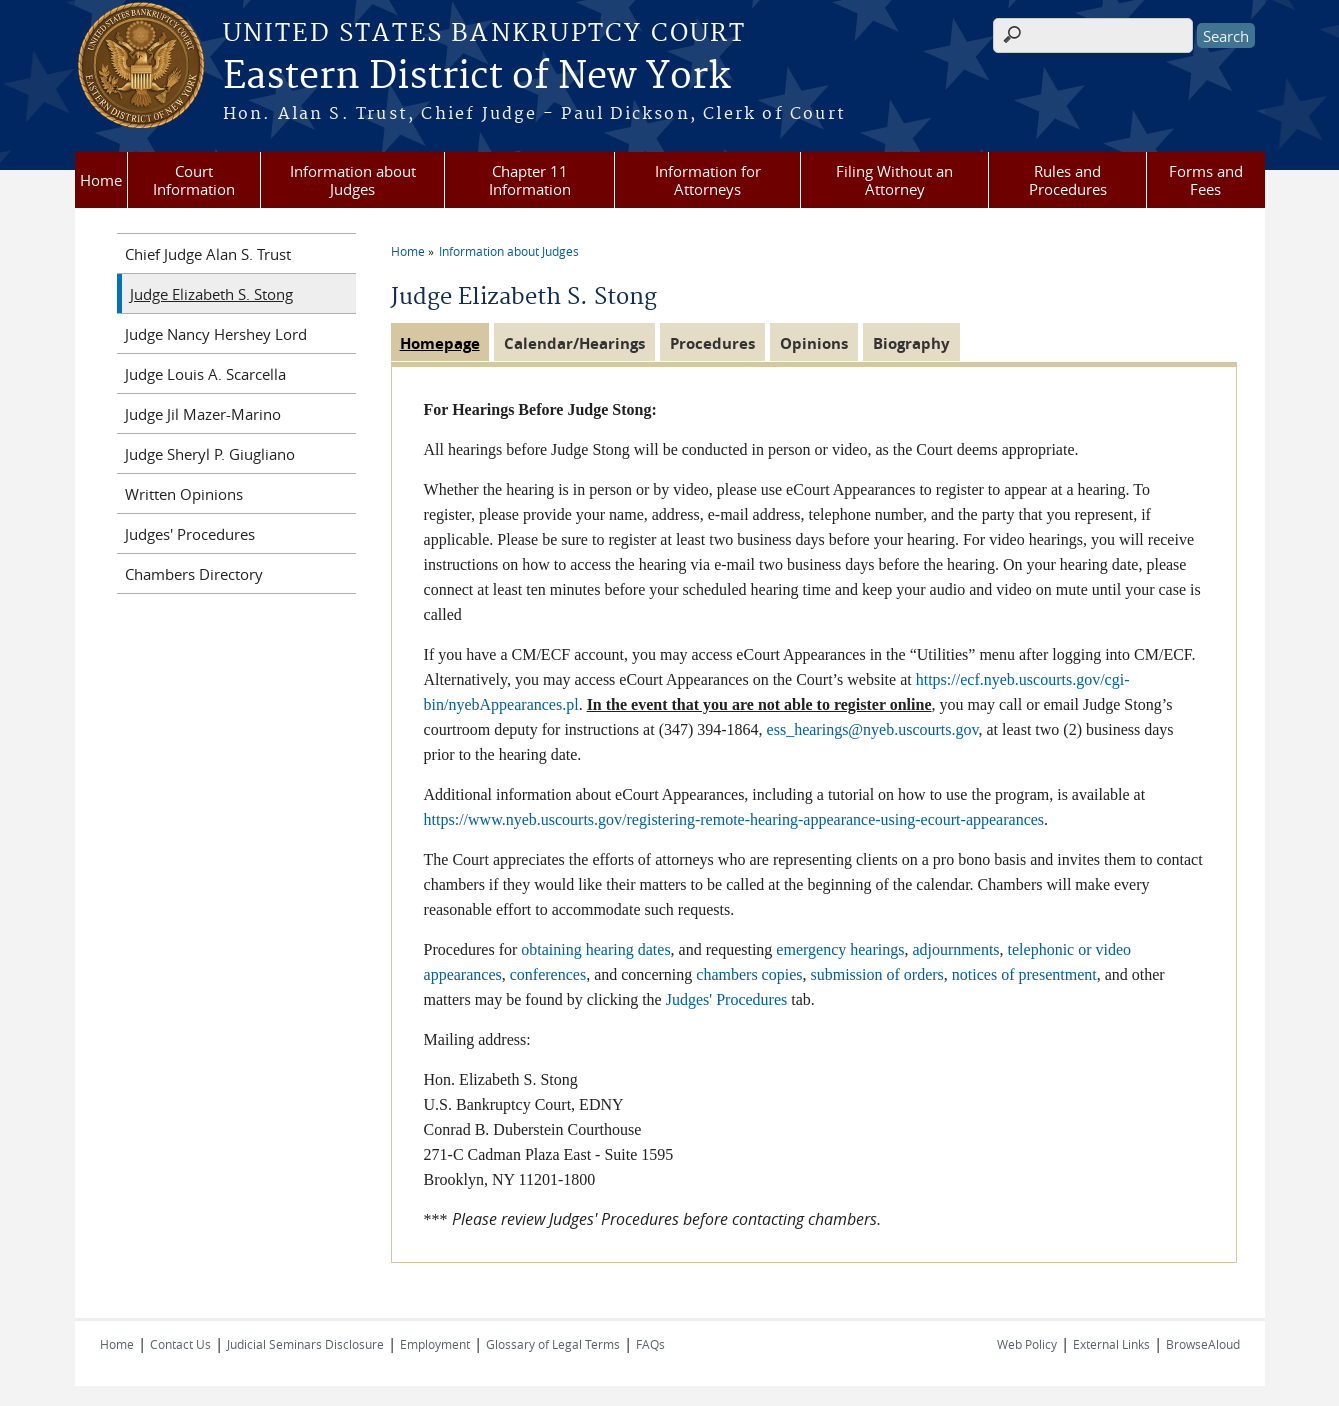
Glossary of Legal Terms (553, 1344)
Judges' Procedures (727, 999)
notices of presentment (1024, 974)
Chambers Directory (194, 574)
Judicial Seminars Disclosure (305, 1344)
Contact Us (180, 1344)
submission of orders (877, 974)
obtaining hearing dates (595, 949)
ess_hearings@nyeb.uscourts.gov (873, 729)
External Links (1111, 1344)
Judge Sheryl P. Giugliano (210, 454)
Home (101, 180)
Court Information (194, 180)
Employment (435, 1344)
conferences (548, 974)
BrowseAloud (1203, 1344)
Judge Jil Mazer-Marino (203, 414)
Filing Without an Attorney (894, 180)
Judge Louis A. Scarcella (205, 374)
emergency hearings (840, 949)
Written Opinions (184, 494)
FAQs (650, 1344)
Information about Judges (353, 180)
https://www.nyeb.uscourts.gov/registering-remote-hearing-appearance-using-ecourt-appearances (734, 819)
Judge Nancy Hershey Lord (216, 334)
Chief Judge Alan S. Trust (208, 254)
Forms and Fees (1206, 180)
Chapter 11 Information (530, 180)
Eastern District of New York (476, 77)
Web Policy (1027, 1344)
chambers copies (749, 974)
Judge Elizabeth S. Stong (211, 294)
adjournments (955, 949)
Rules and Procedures (1068, 180)
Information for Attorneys (708, 180)
